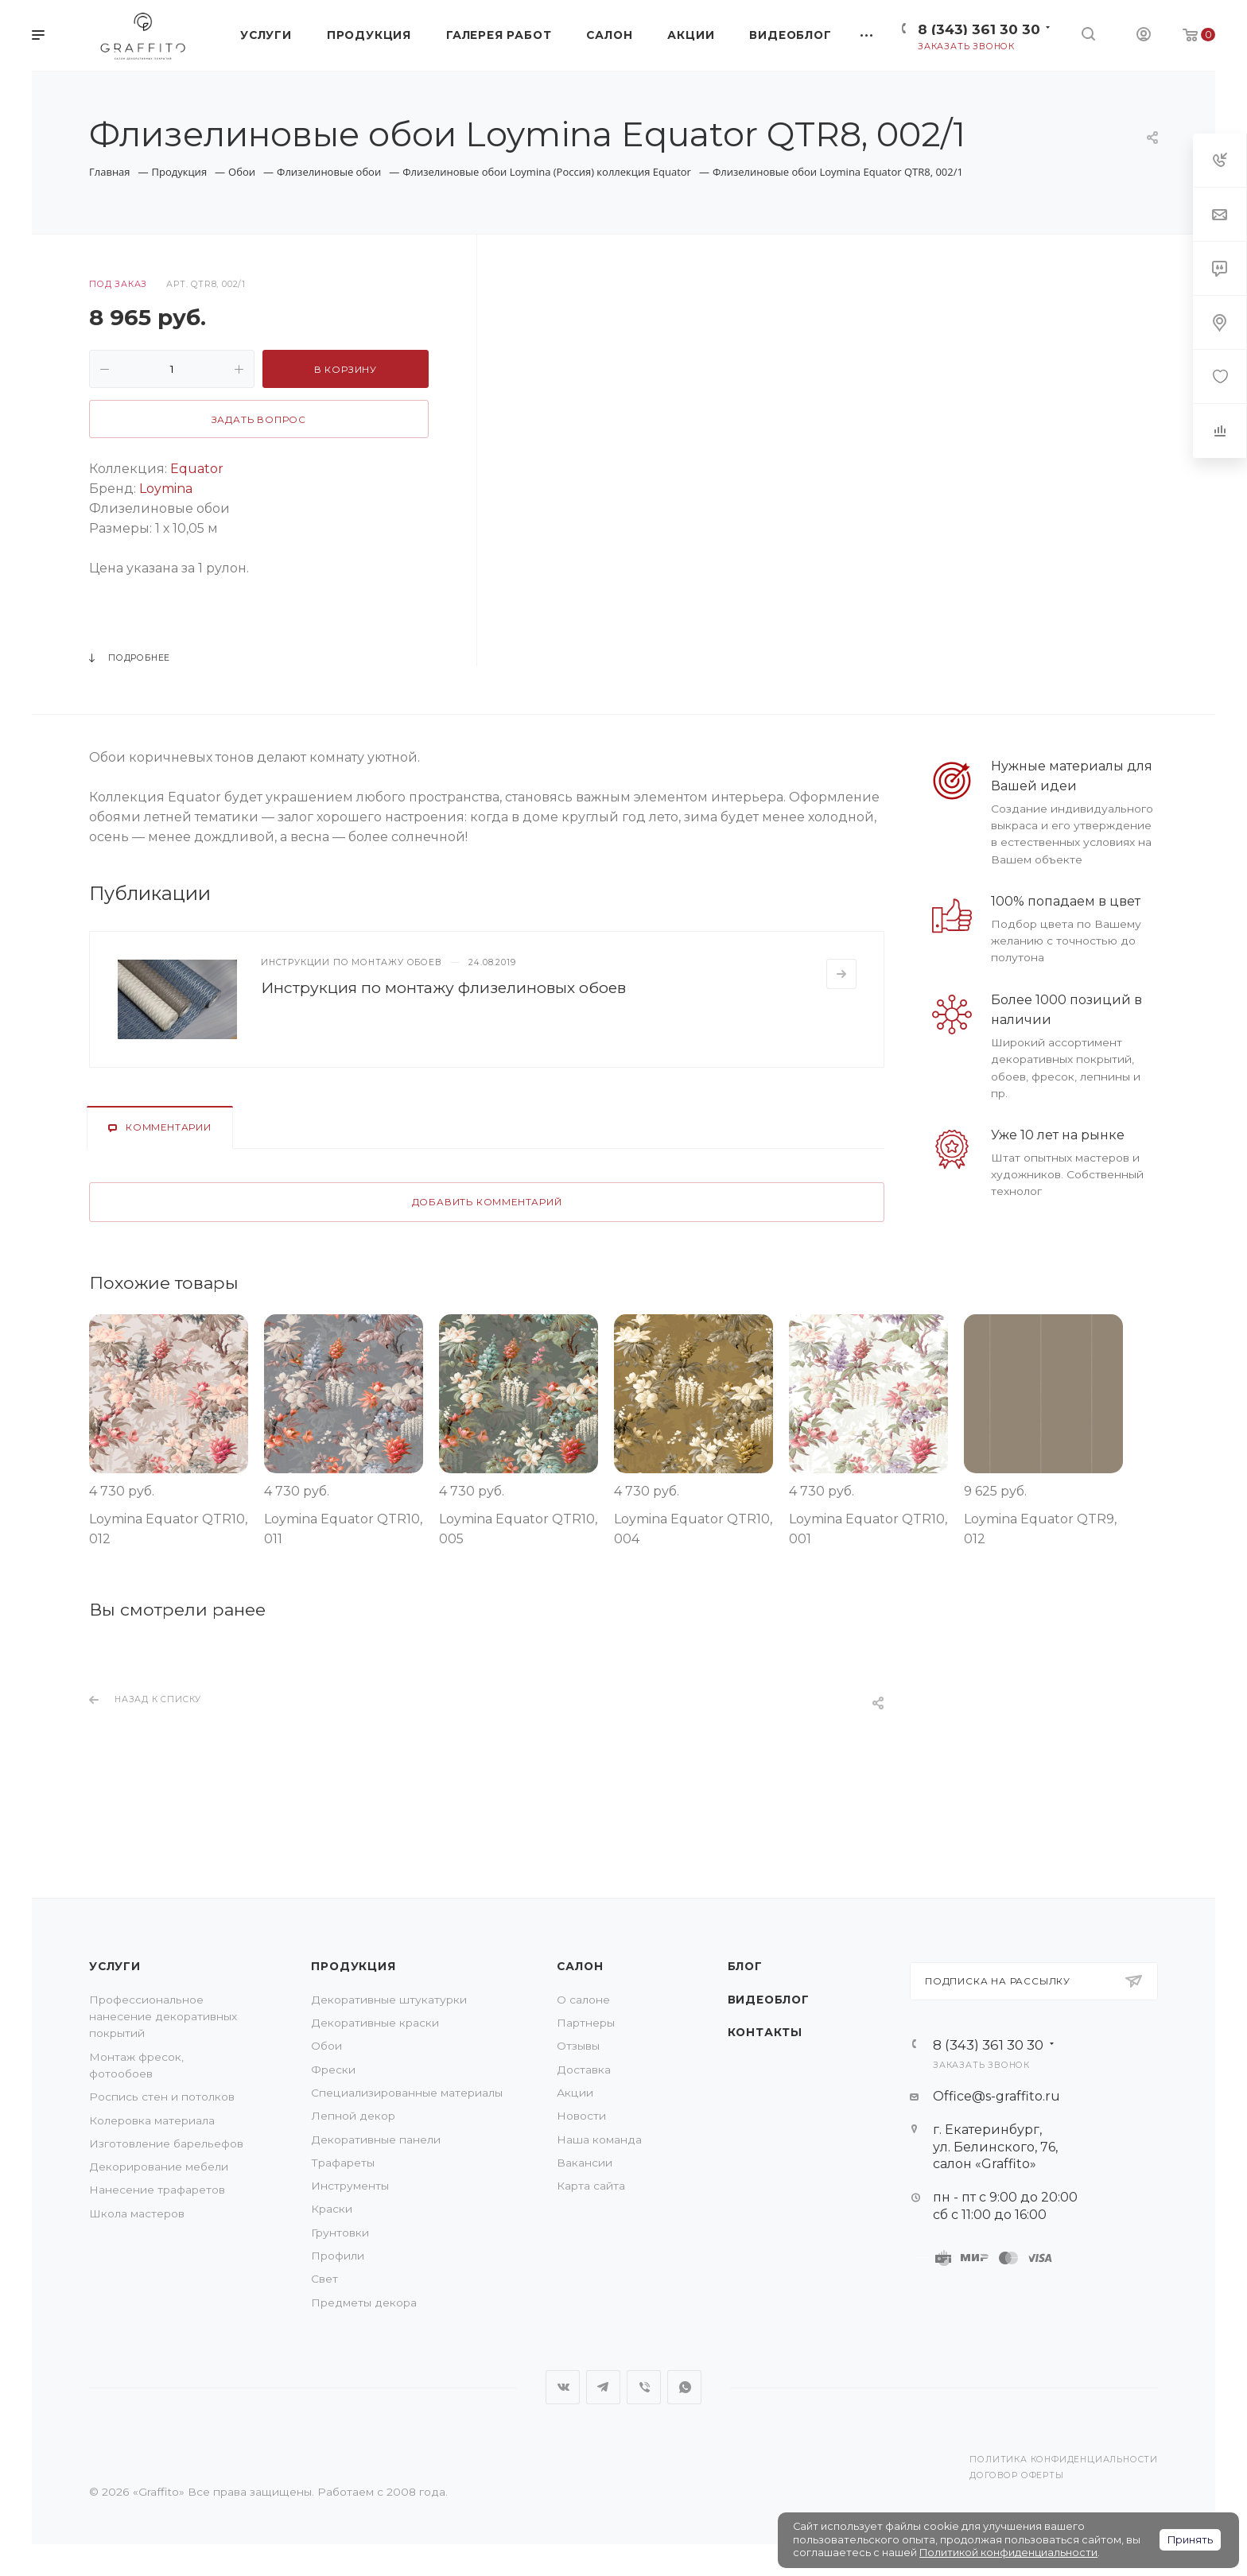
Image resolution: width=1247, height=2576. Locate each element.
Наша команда (599, 2139)
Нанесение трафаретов (157, 2189)
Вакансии (584, 2162)
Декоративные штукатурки (389, 1999)
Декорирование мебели (158, 2166)
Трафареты (343, 2162)
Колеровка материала (152, 2120)
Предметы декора (364, 2302)
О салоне (583, 1999)
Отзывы (578, 2045)
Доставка (584, 2069)
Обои (326, 2045)
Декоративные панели (376, 2139)
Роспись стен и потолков (162, 2096)
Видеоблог (769, 1999)
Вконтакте (563, 2387)
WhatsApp (684, 2387)
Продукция (353, 1966)
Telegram (603, 2387)
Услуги (115, 1966)
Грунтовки (340, 2232)
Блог (745, 1966)
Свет (324, 2278)
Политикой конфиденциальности (1008, 2553)
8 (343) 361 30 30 (979, 29)
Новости (581, 2115)
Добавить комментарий (487, 1202)
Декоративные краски (375, 2022)
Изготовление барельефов (166, 2143)
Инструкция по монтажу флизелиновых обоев (443, 987)
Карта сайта (591, 2185)
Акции (575, 2092)
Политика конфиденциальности (1063, 2459)
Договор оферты (1016, 2475)
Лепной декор (353, 2115)
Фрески (333, 2069)
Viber (644, 2387)
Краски (331, 2208)
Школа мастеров (137, 2213)
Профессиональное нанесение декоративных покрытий (163, 2016)
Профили (337, 2255)
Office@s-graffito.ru (996, 2096)
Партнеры (586, 2022)
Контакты (765, 2032)
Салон (580, 1966)
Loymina (165, 488)
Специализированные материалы (407, 2092)
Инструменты (350, 2185)
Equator (196, 468)
